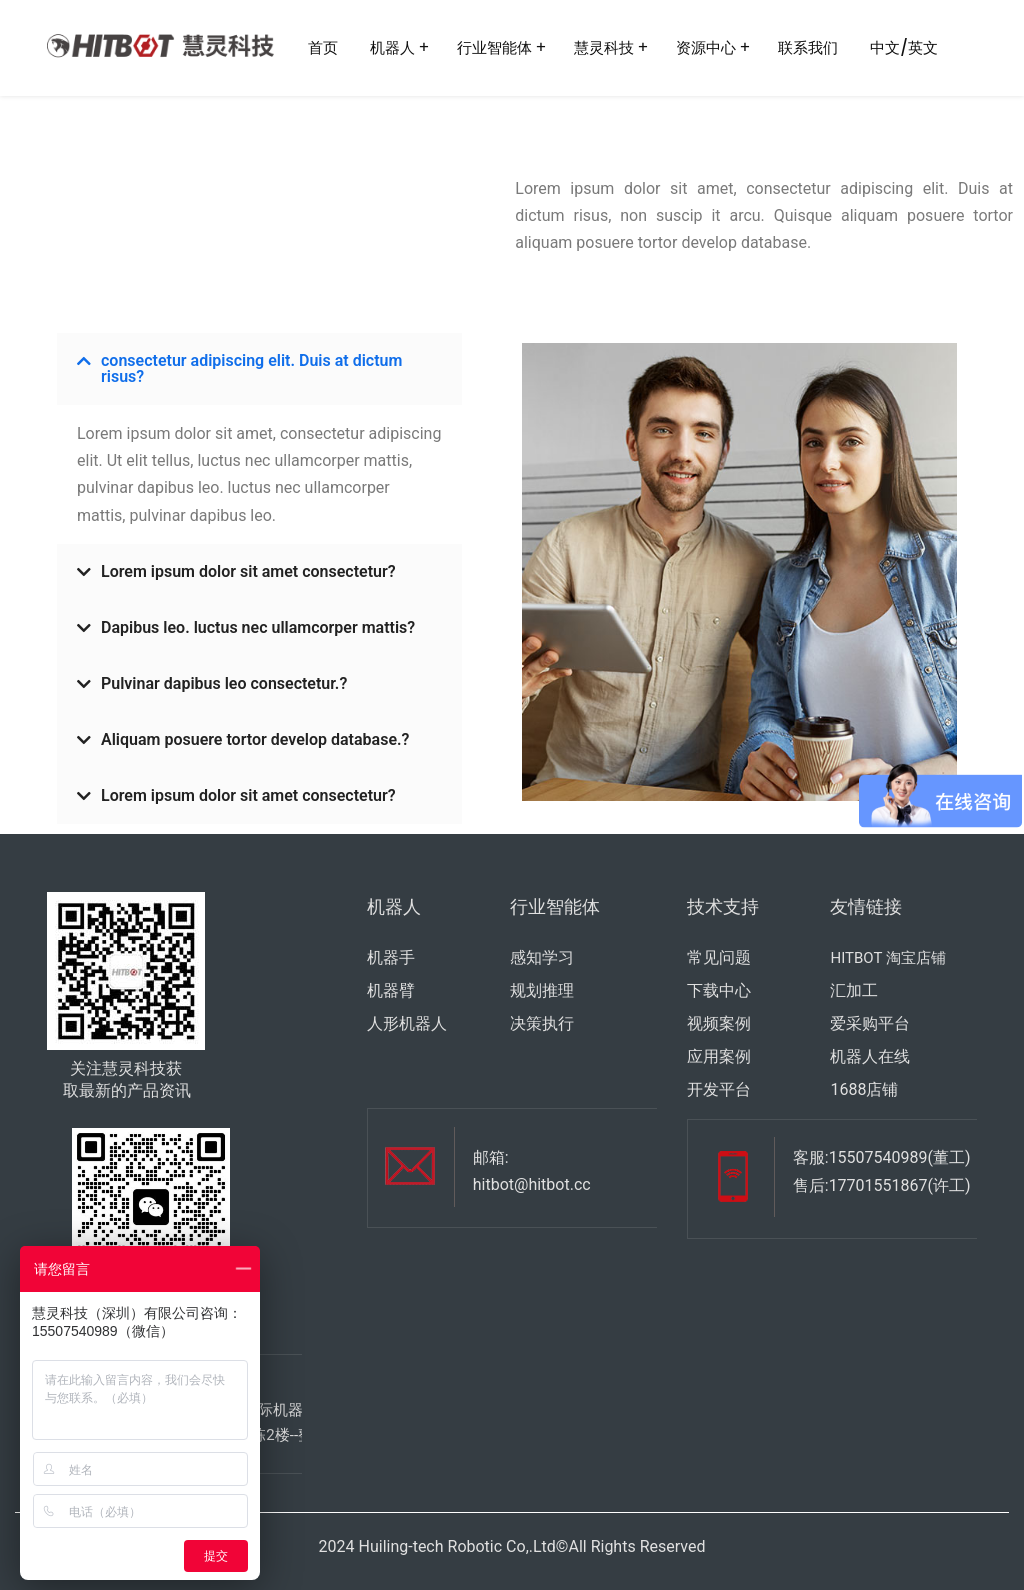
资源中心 (706, 47)
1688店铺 (864, 1089)
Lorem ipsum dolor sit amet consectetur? (248, 571)
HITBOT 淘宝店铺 (887, 958)
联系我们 (808, 47)
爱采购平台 (870, 1023)
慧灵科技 (604, 47)
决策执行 (542, 1023)
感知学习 (542, 957)
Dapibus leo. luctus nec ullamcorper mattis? (258, 627)
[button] (259, 369)
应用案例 (719, 1056)
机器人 (392, 47)
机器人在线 (870, 1056)
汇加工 (854, 990)
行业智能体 (494, 47)
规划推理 (542, 990)
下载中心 (719, 990)
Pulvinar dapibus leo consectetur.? (224, 683)
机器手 (391, 957)
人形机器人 (407, 1023)
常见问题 (719, 957)
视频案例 (719, 1023)
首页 (323, 47)
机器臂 (391, 990)
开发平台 (719, 1089)
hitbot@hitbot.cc (532, 1184)
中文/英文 (904, 47)
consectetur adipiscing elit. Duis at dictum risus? (251, 368)
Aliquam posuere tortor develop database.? (255, 739)
